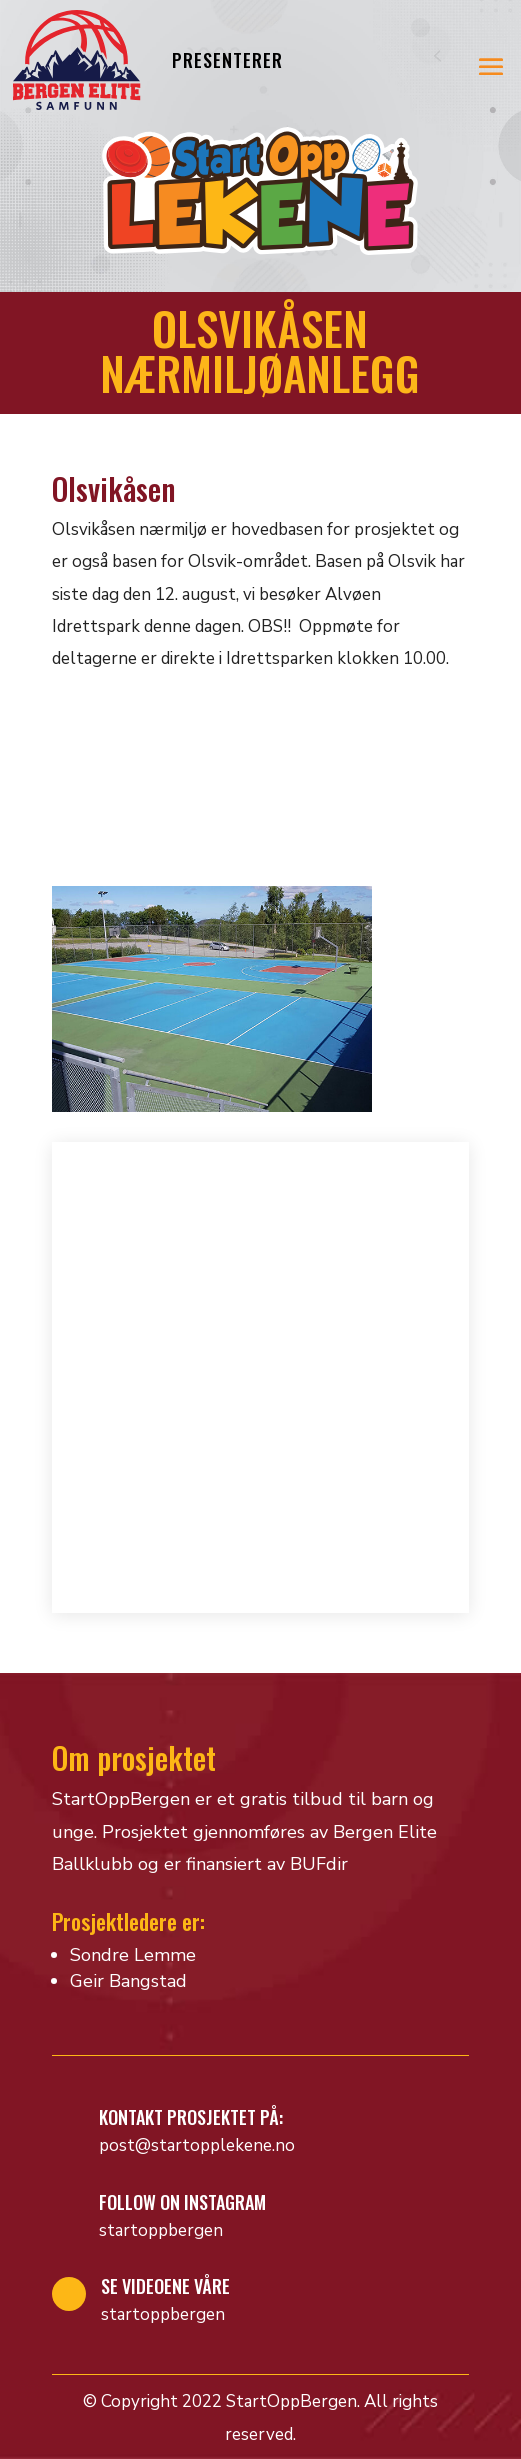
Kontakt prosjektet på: (191, 2117)
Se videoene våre (165, 2286)
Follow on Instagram (182, 2202)
